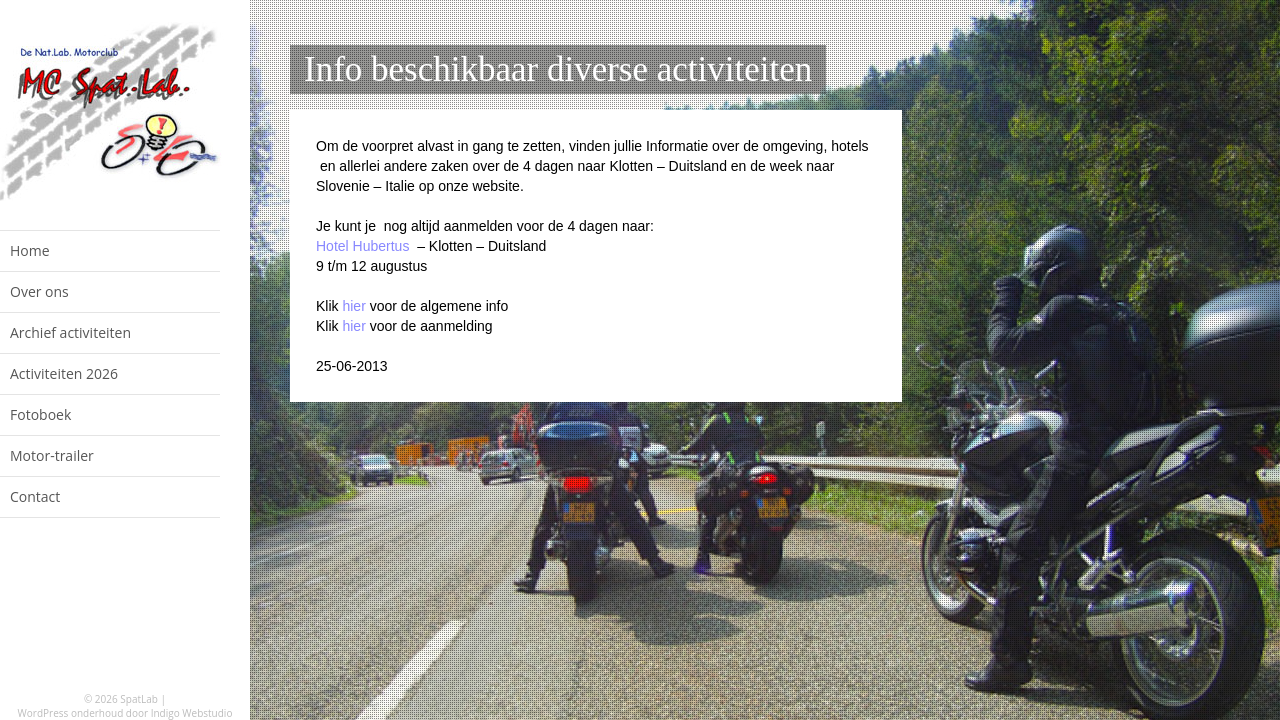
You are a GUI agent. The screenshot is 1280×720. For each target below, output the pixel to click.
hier (352, 306)
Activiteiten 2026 (64, 373)
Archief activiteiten (70, 332)
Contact (35, 496)
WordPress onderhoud (71, 713)
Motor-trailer (52, 455)
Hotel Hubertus (362, 246)
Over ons (39, 291)
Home (30, 250)
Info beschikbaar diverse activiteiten (558, 69)
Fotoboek (40, 414)
